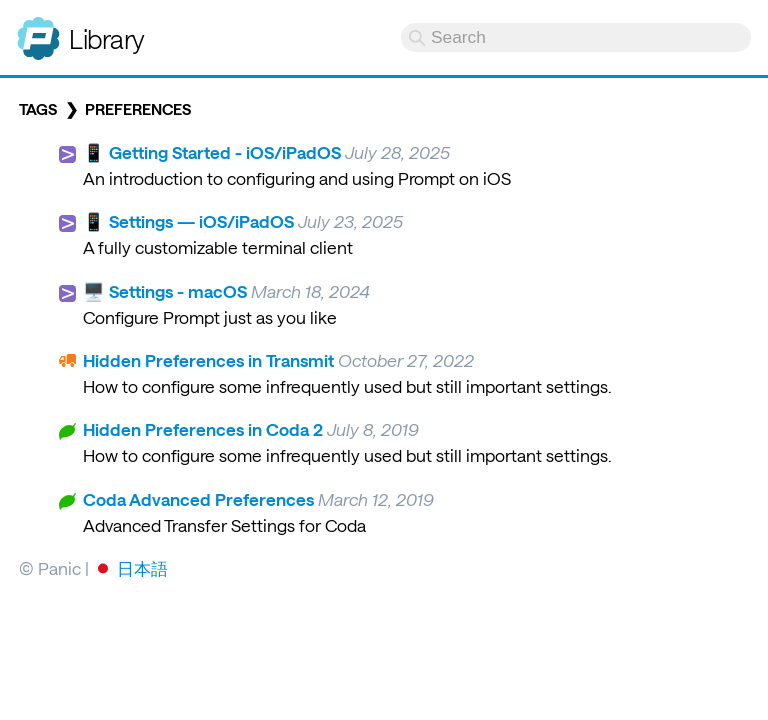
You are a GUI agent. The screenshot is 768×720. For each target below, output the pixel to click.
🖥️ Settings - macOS (165, 291)
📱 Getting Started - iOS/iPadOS (212, 152)
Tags (38, 109)
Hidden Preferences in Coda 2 (203, 429)
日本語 (142, 568)
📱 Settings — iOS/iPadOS (188, 221)
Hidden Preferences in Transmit (208, 360)
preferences (138, 109)
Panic (38, 30)
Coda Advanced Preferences (198, 499)
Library (107, 38)
